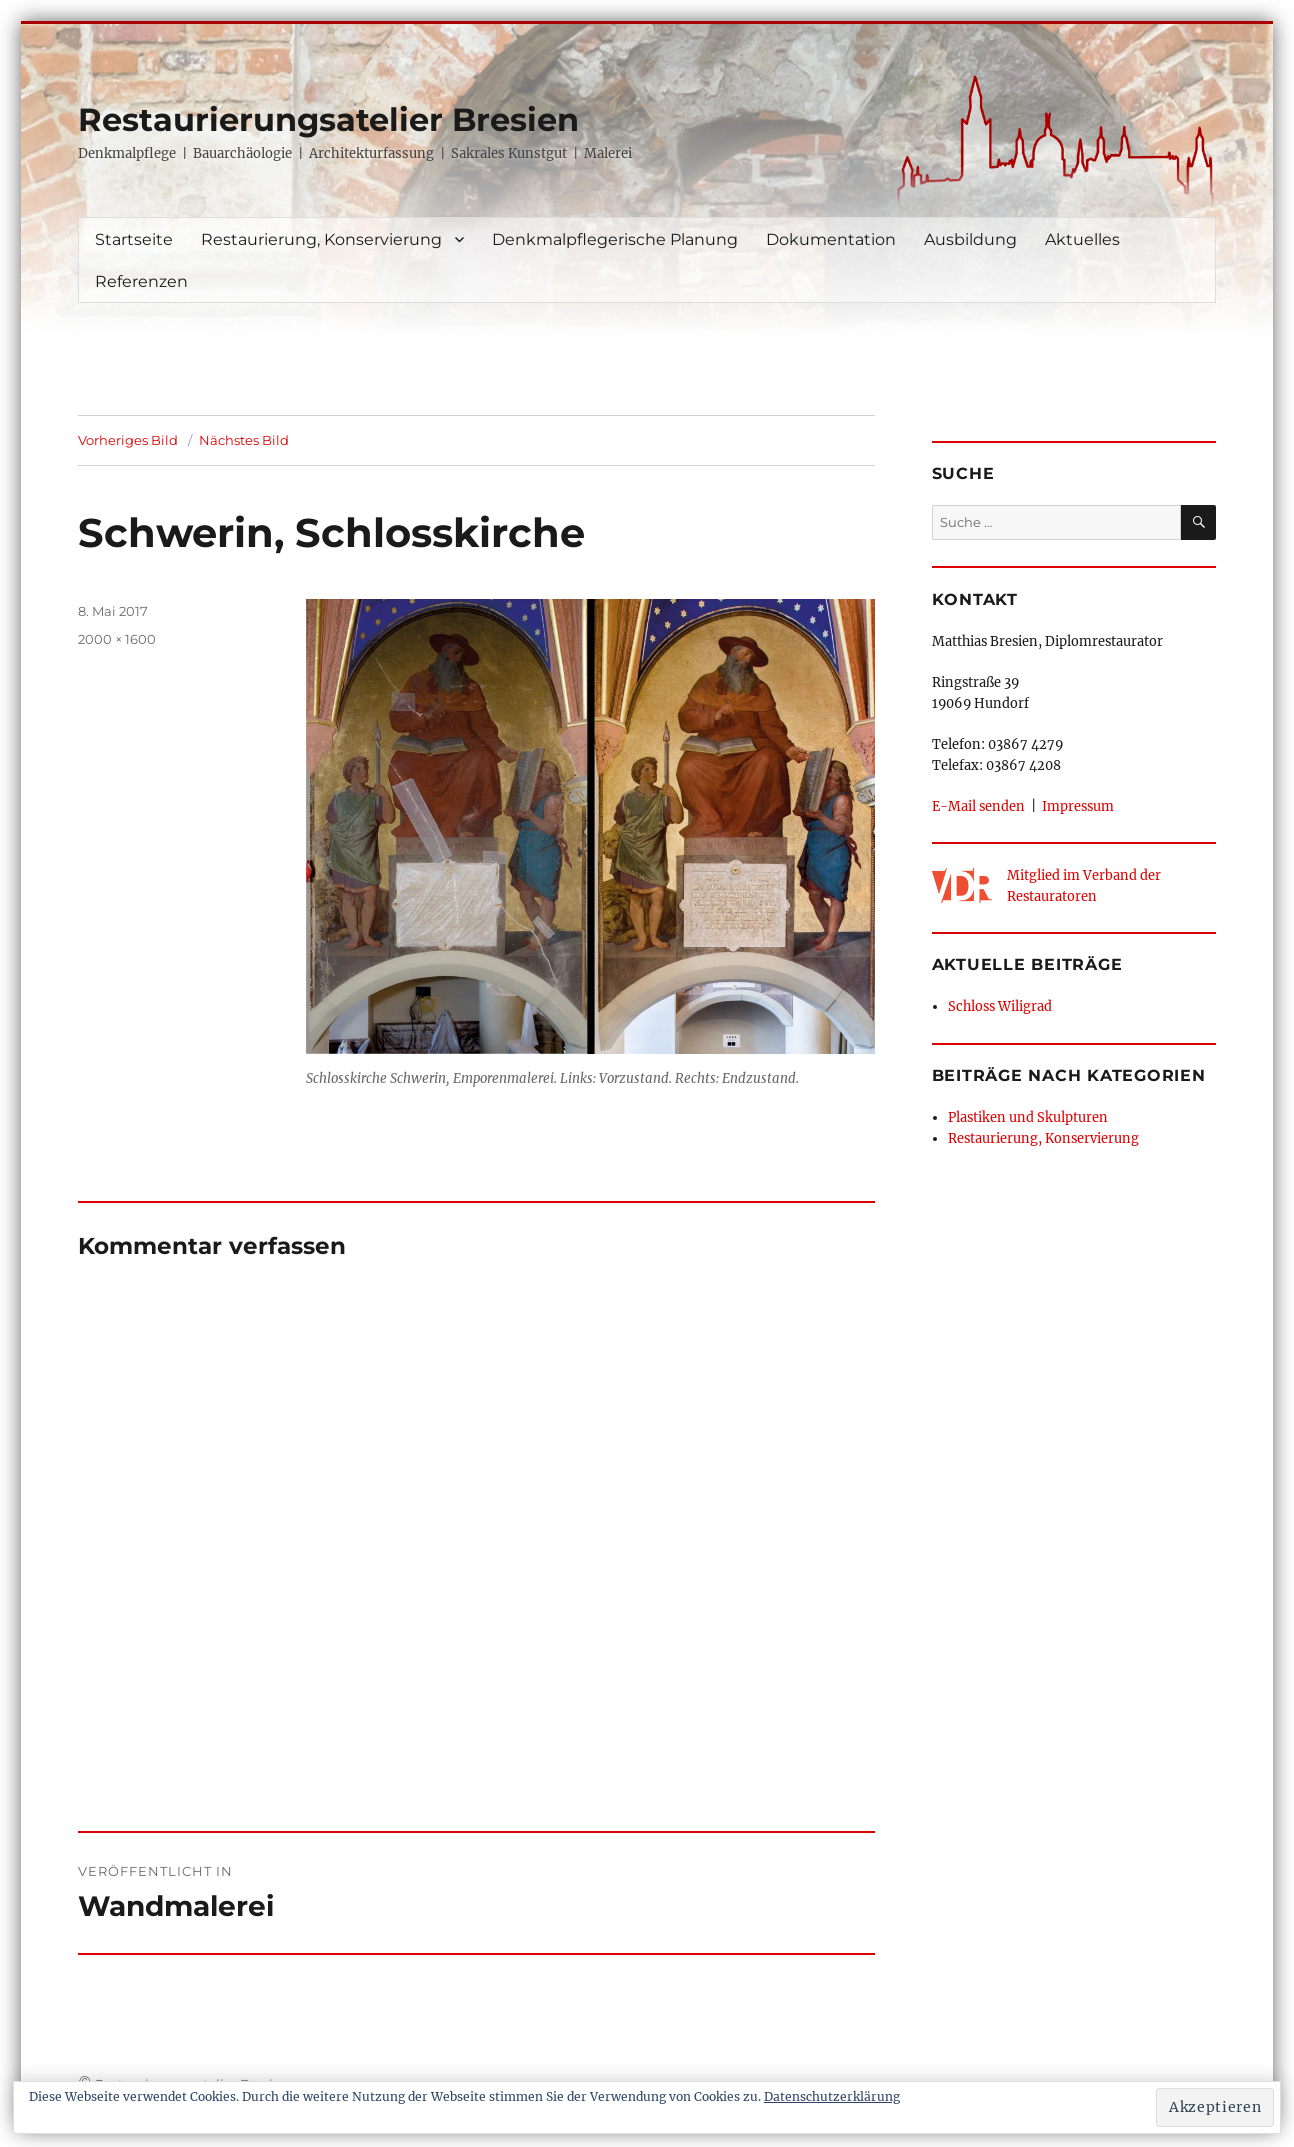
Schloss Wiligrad (1000, 1006)
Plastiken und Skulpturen (1028, 1117)
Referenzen (141, 281)
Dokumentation (831, 239)
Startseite (134, 239)
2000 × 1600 (117, 639)
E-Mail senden (978, 806)
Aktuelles (1082, 239)
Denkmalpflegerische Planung (615, 239)
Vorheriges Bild (128, 440)
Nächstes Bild (244, 440)
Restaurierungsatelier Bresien (328, 119)
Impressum (1078, 806)
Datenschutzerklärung (832, 2096)
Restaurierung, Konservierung (321, 239)
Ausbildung (970, 239)
